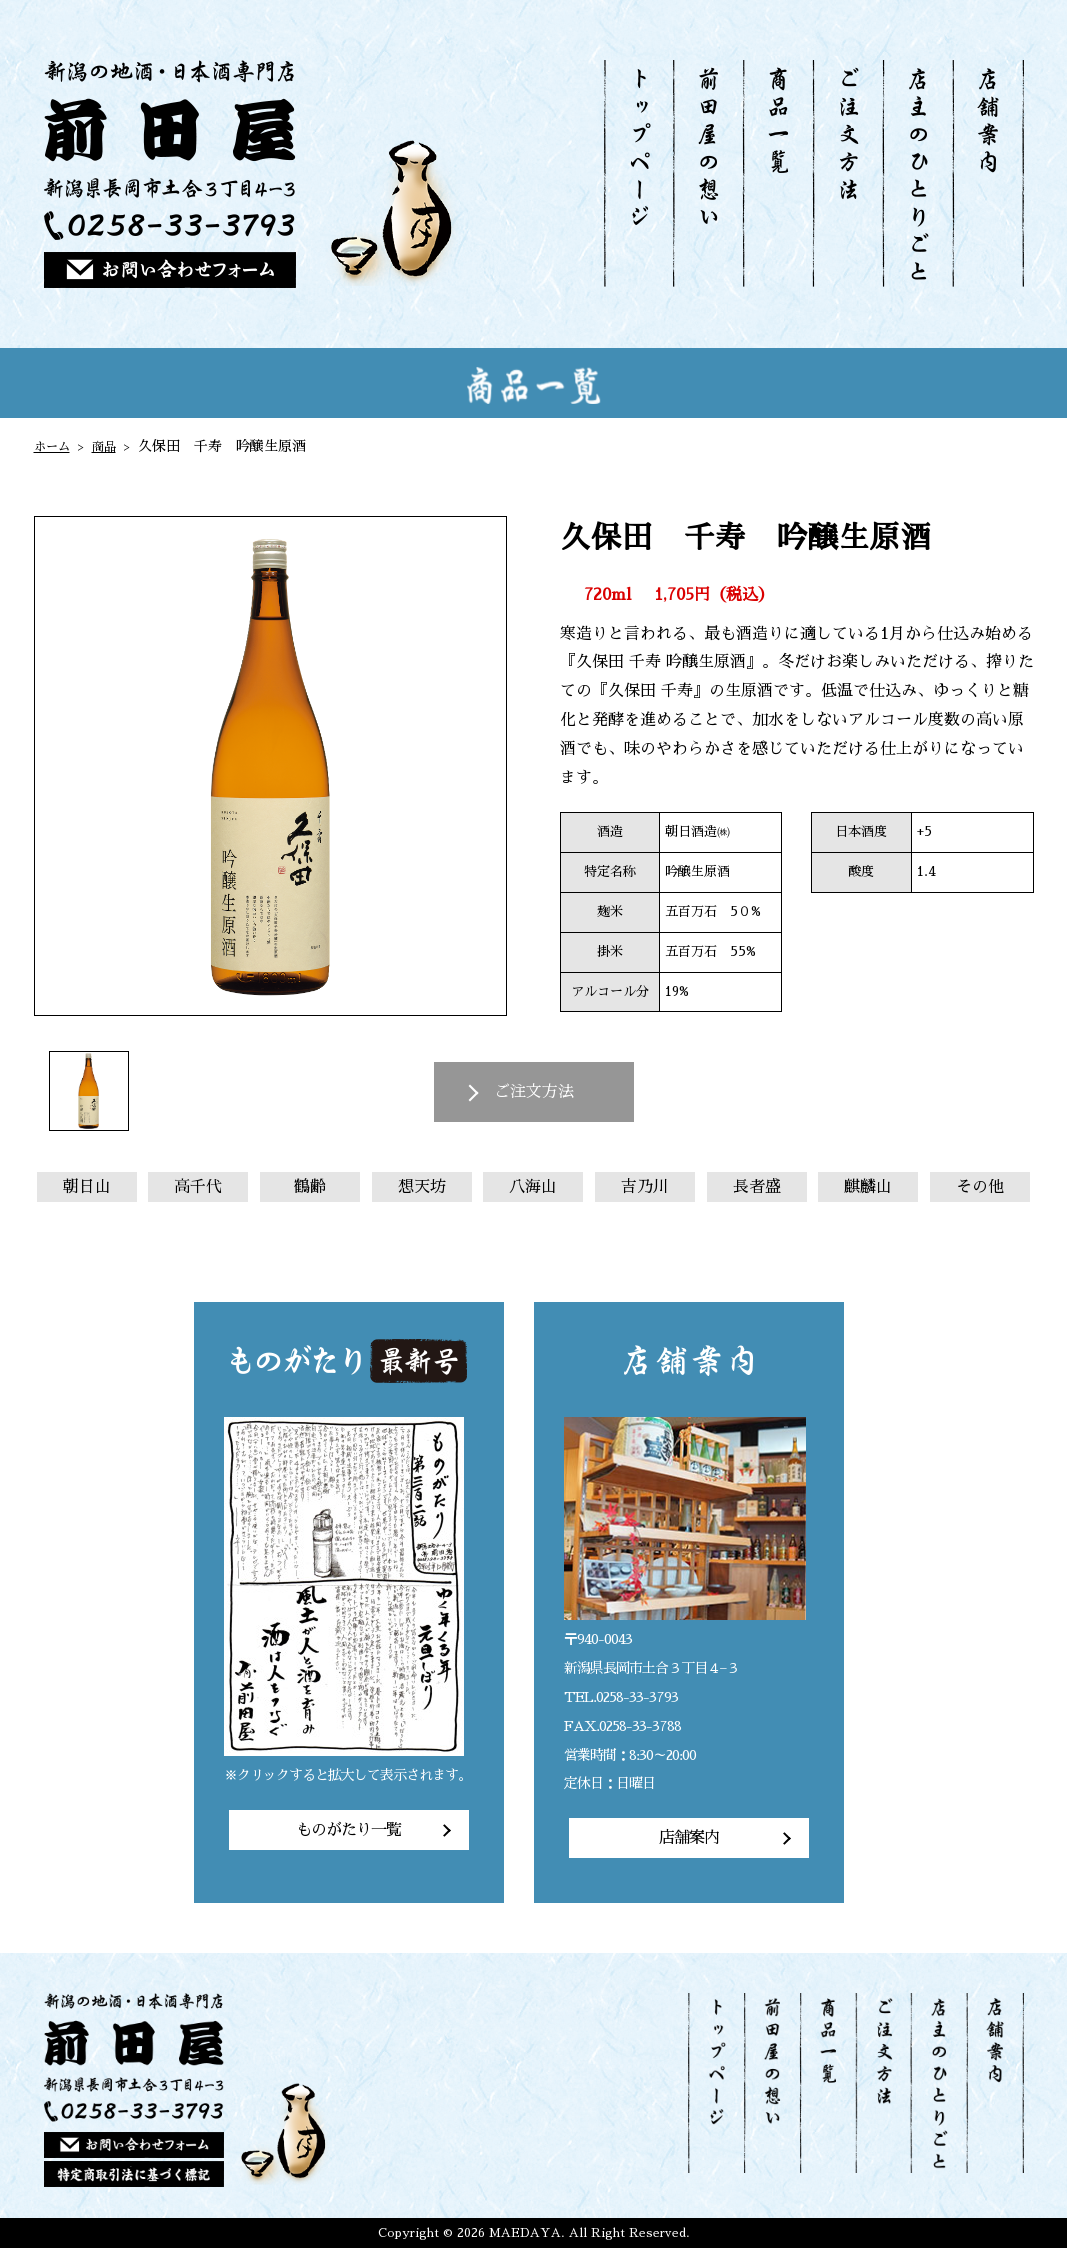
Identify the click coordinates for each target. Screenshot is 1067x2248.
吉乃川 (645, 1187)
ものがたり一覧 (348, 1830)
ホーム (55, 446)
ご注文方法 (847, 173)
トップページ (639, 173)
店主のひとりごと (917, 173)
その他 (980, 1187)
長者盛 (757, 1187)
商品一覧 (777, 173)
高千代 (198, 1187)
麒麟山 (868, 1187)
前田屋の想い (708, 173)
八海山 (533, 1187)
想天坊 (422, 1187)
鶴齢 (310, 1187)
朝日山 (87, 1187)
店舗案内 (988, 173)
